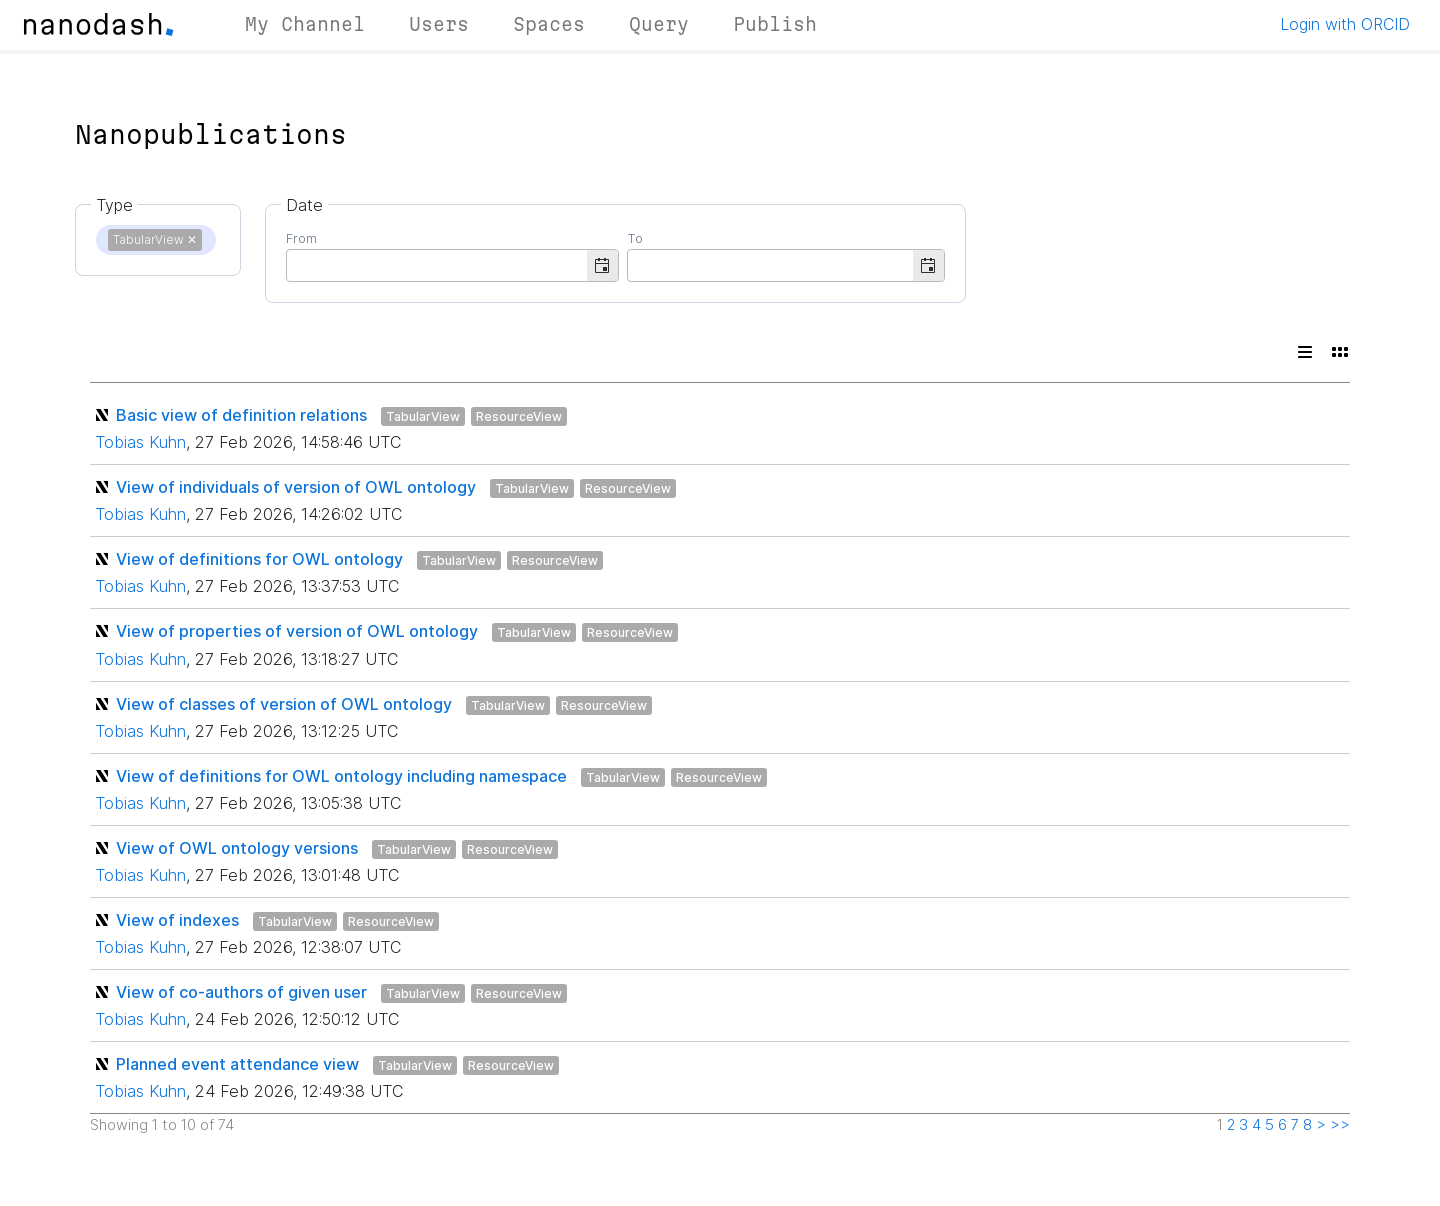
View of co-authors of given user (241, 992)
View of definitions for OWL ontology (259, 559)
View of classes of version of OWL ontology (284, 704)
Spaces (549, 24)
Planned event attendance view (237, 1064)
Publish (775, 24)
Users (439, 24)
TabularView (423, 416)
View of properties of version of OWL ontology (297, 631)
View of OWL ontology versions (237, 848)
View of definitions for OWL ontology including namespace (341, 776)
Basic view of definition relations (241, 415)
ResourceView (519, 416)
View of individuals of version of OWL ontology (296, 487)
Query (659, 24)
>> (1340, 1125)
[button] (602, 265)
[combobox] (437, 264)
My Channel (305, 24)
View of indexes (177, 920)
